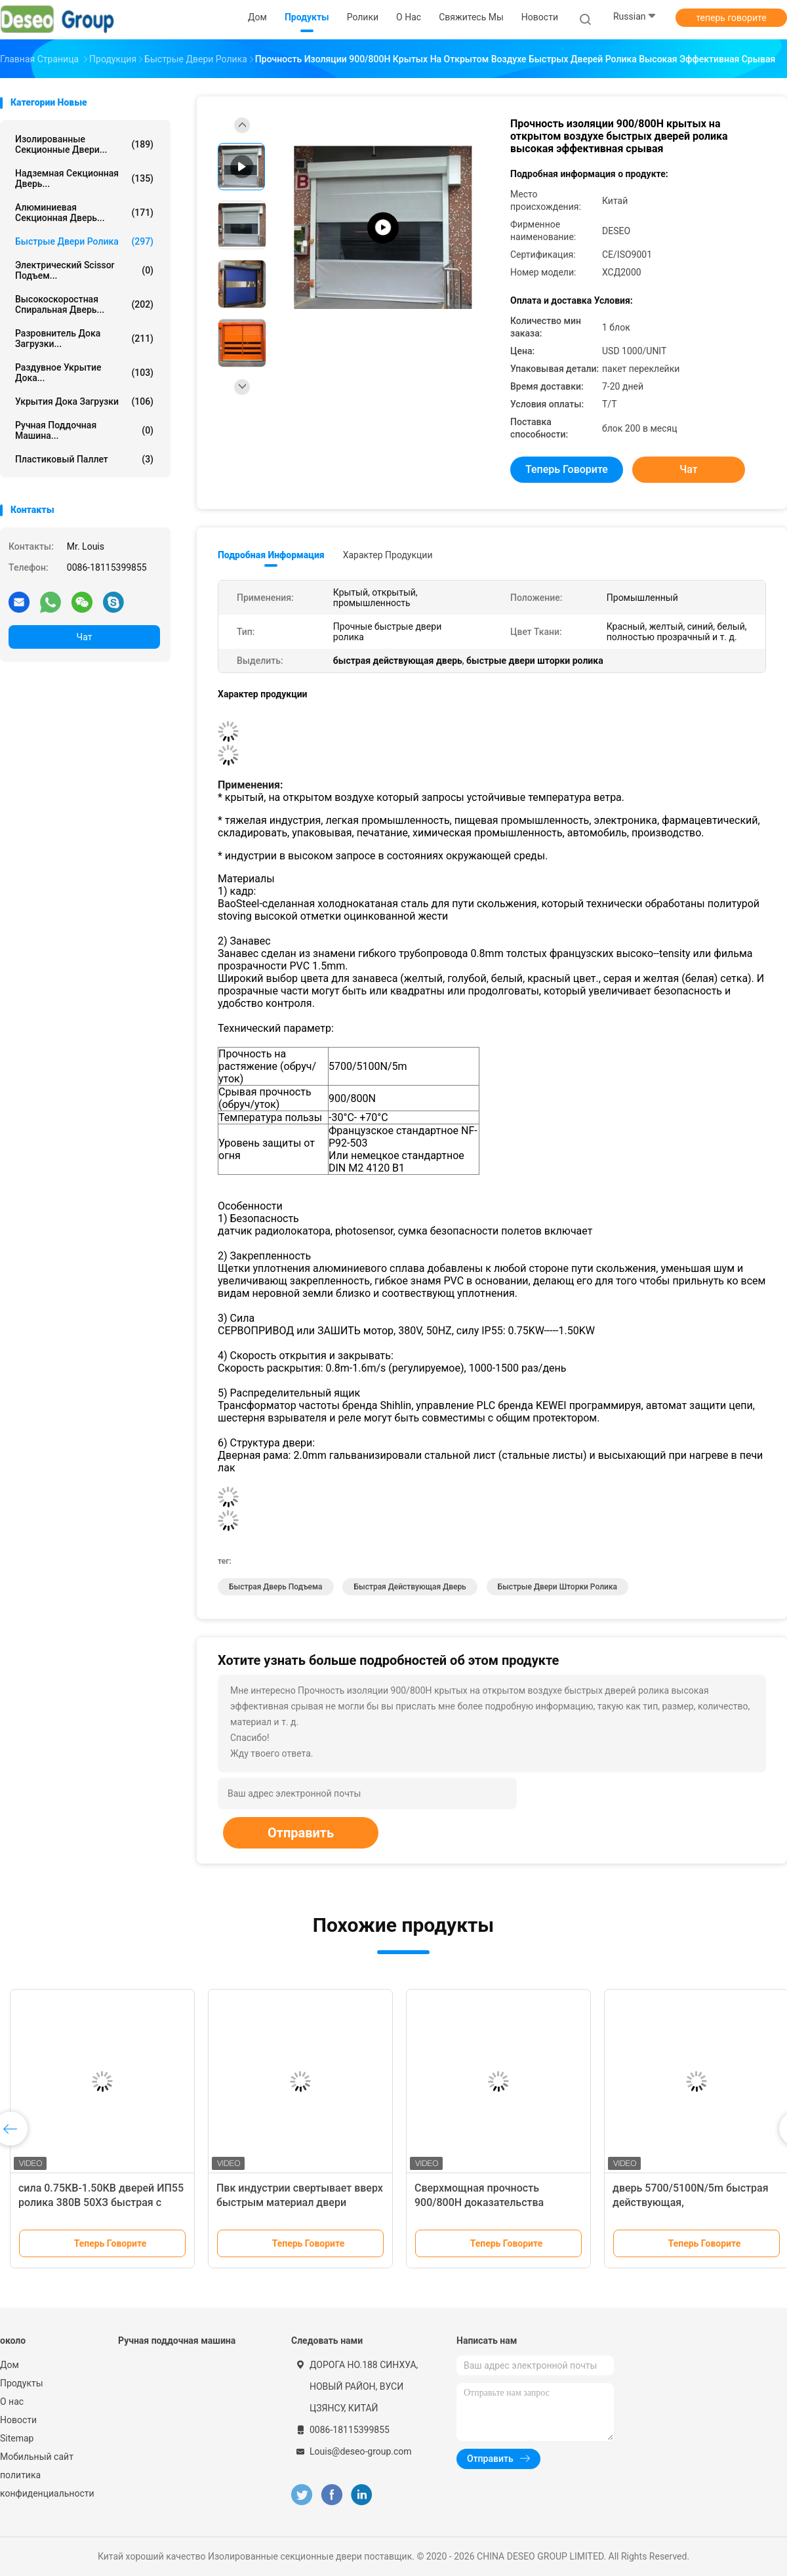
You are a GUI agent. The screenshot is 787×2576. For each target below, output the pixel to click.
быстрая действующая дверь (409, 1586)
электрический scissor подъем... (84, 270)
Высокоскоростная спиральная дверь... (84, 304)
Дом (9, 2365)
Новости (18, 2420)
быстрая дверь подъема (276, 1586)
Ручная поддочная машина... (84, 430)
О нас (12, 2401)
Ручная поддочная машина (176, 2340)
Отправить (301, 1833)
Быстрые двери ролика (84, 241)
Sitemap (16, 2438)
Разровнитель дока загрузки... (84, 338)
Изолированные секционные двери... (84, 144)
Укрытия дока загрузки (84, 401)
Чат (84, 637)
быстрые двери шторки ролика (557, 1586)
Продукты (21, 2383)
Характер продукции (388, 555)
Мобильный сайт (36, 2456)
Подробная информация (271, 555)
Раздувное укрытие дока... (84, 372)
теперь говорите (731, 17)
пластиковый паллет (84, 459)
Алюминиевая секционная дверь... (84, 212)
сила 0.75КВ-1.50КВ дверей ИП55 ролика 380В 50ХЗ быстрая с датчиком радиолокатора (101, 2202)
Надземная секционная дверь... (84, 178)
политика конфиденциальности (46, 2484)
